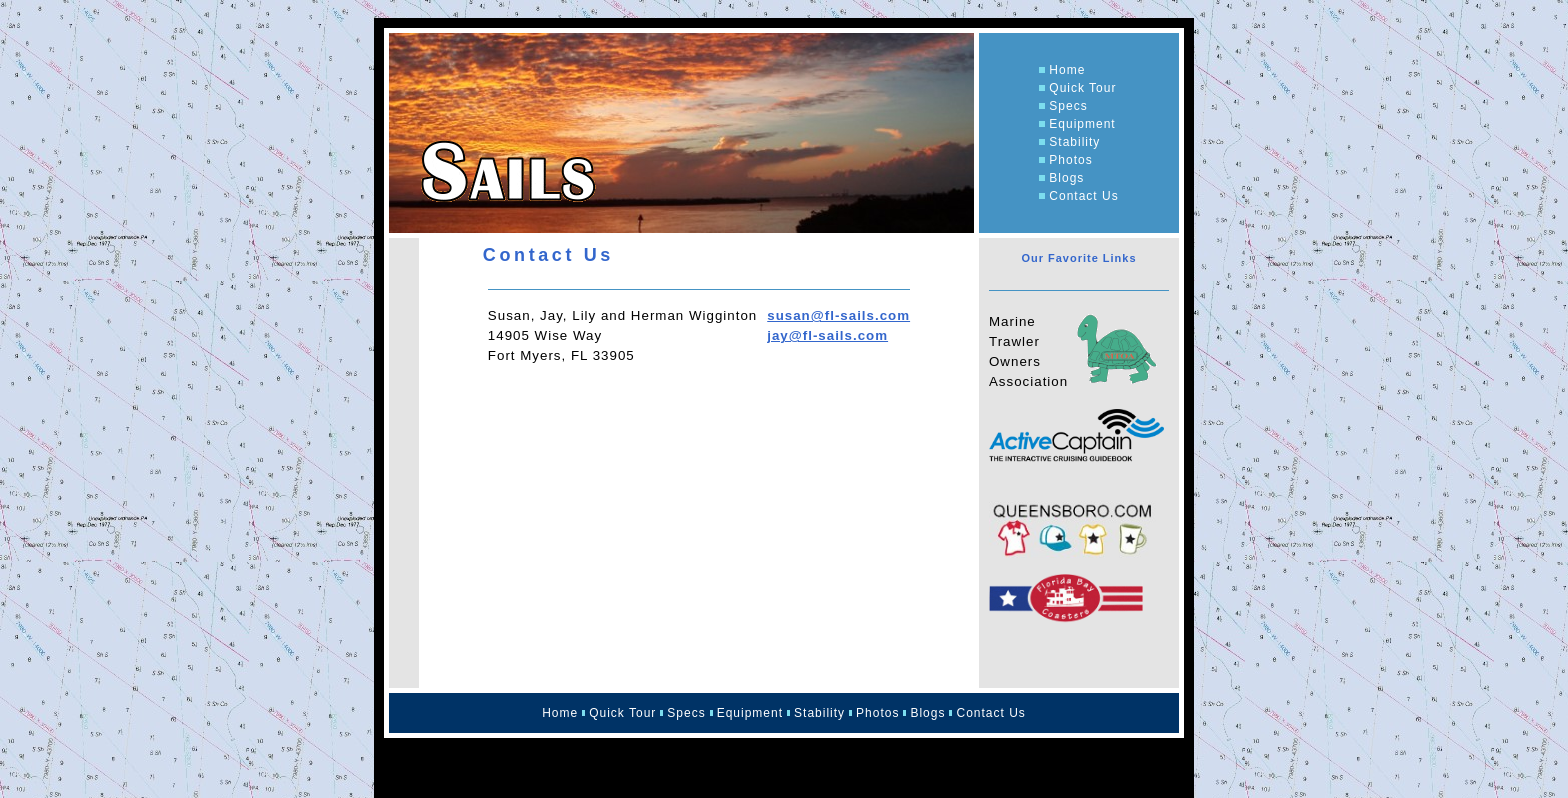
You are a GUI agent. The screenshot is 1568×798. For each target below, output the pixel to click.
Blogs (1066, 178)
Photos (1070, 160)
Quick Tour (1082, 88)
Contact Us (1083, 196)
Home (1067, 70)
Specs (1068, 106)
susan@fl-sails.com (838, 315)
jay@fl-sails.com (827, 335)
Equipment (1082, 124)
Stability (1074, 142)
